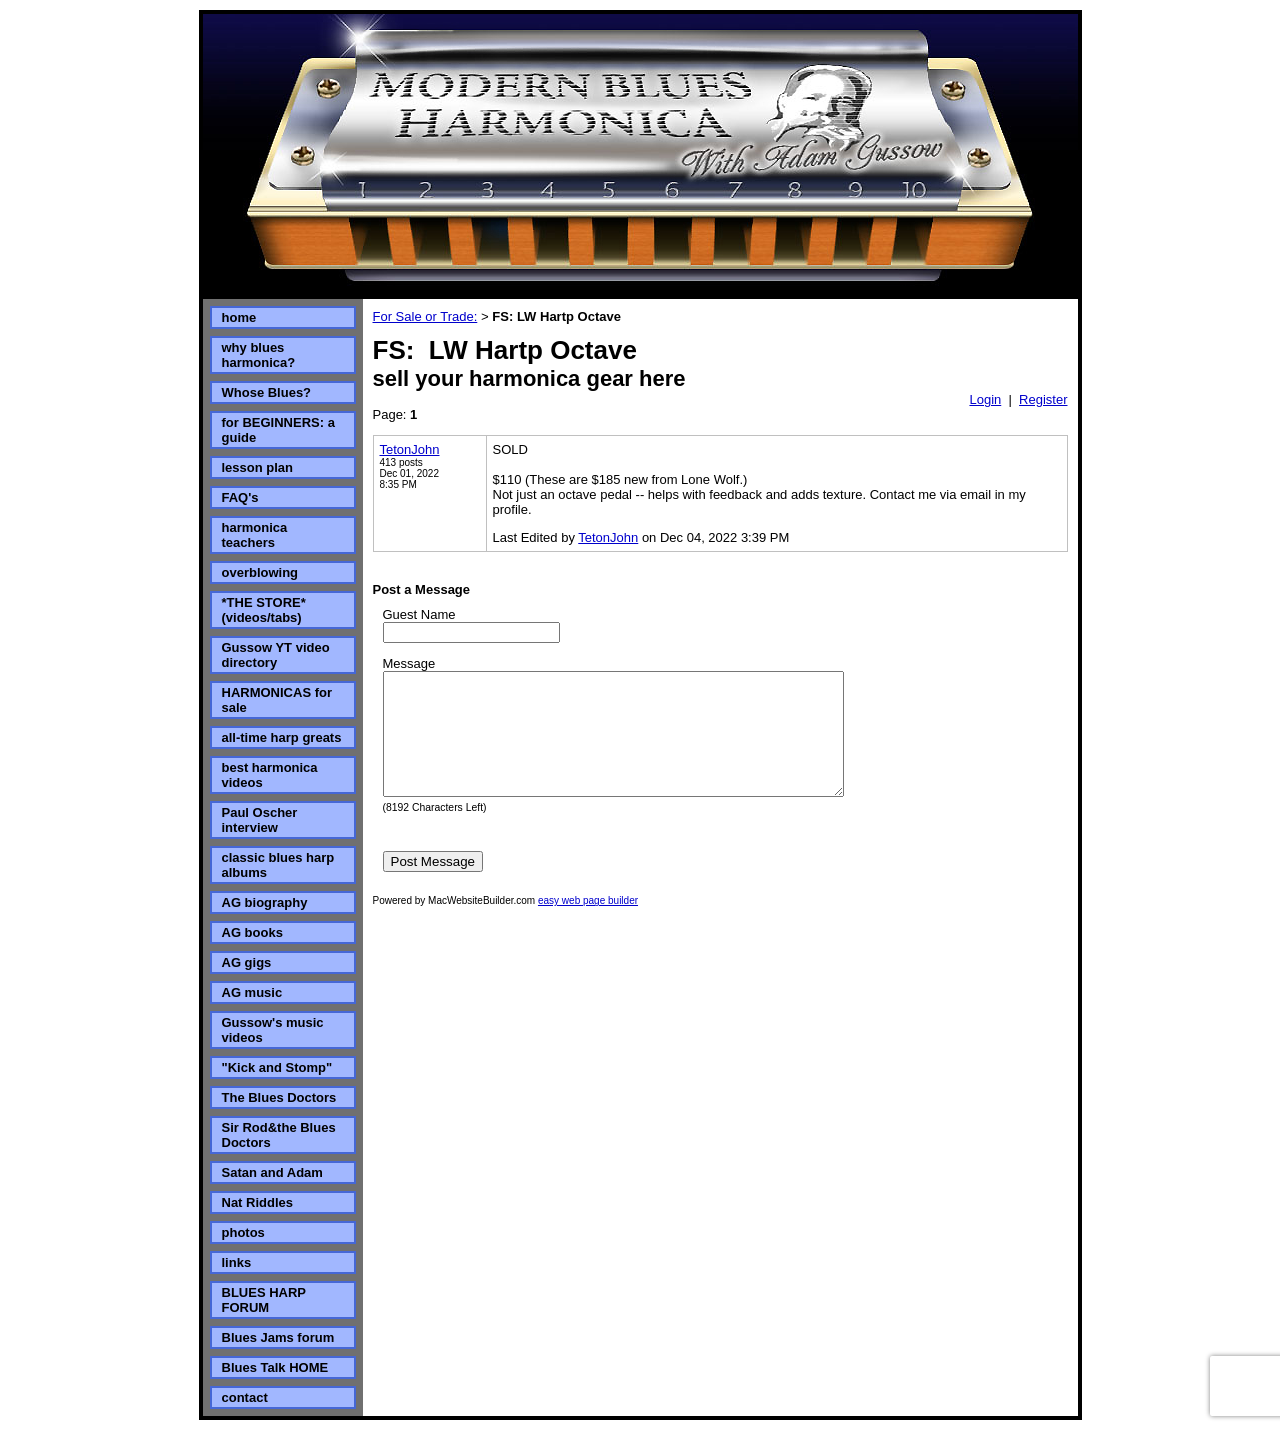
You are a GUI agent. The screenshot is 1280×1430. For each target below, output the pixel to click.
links (237, 1262)
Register (1043, 399)
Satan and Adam (272, 1172)
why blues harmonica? (259, 355)
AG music (252, 992)
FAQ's (240, 497)
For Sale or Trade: (425, 316)
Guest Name (419, 614)
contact (245, 1397)
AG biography (265, 902)
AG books (252, 932)
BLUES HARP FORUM (264, 1300)
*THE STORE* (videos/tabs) (264, 610)
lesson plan (258, 467)
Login (985, 399)
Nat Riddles (258, 1202)
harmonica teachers (255, 535)
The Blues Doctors (279, 1097)
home (239, 317)
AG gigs (247, 962)
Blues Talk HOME (275, 1367)
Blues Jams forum (278, 1337)
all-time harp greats (282, 737)
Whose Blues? (267, 392)
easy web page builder (588, 924)
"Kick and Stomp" (277, 1067)
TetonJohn (410, 449)
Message (409, 663)
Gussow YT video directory (276, 655)
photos (243, 1232)
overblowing (260, 572)
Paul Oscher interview (260, 820)
